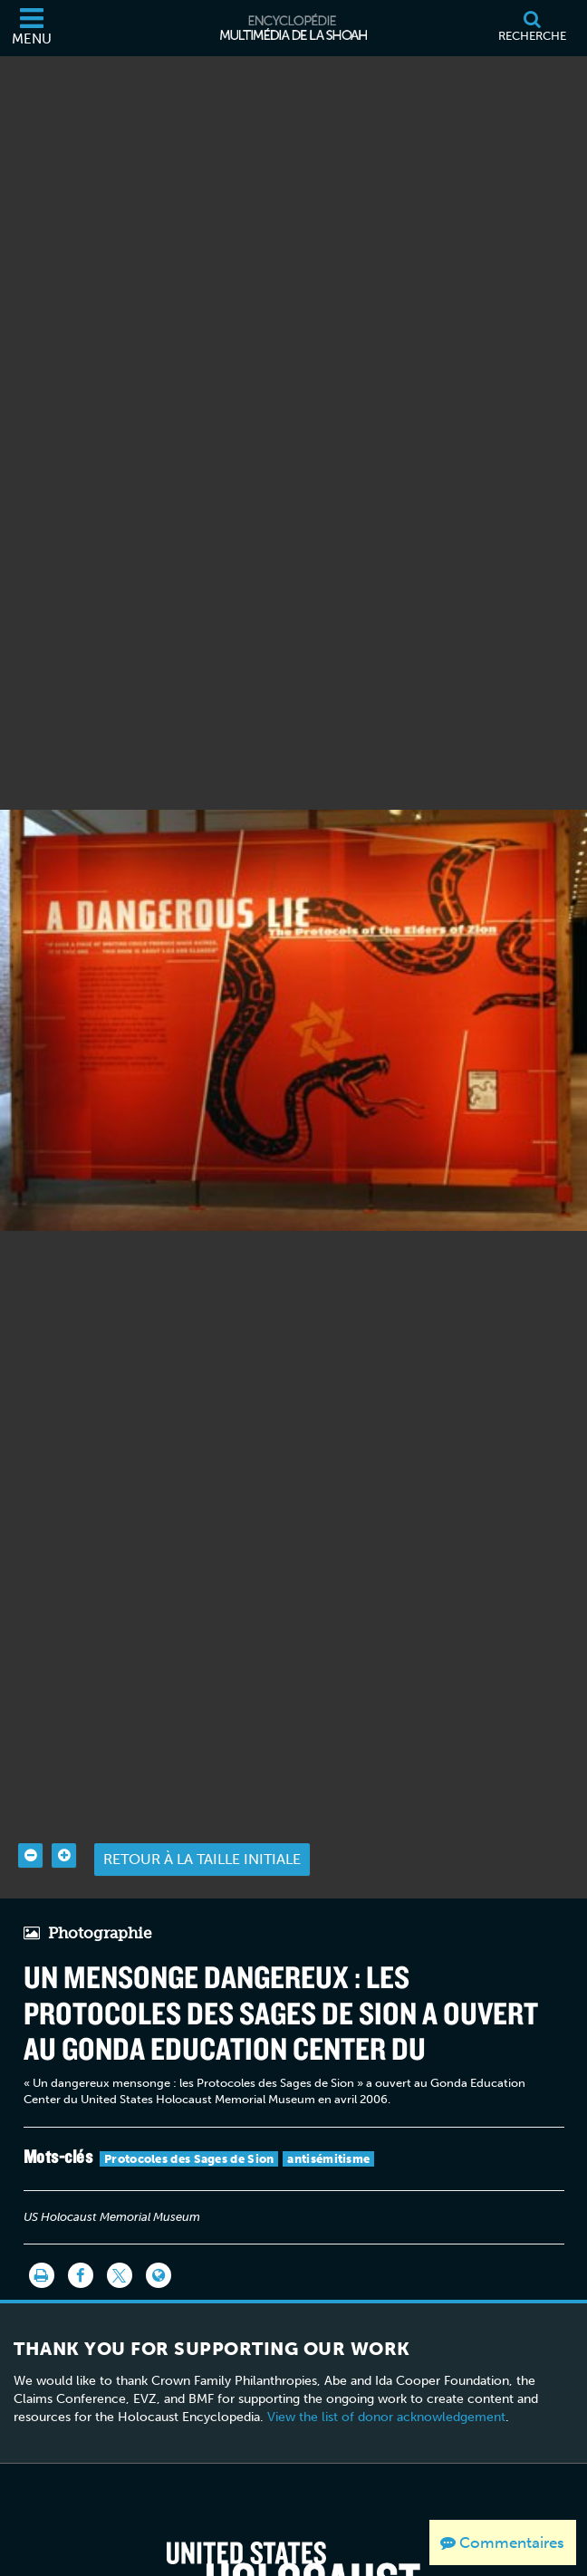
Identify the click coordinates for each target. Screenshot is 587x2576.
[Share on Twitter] (119, 2243)
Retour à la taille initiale (202, 1827)
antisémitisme (328, 2126)
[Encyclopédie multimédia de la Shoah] (293, 28)
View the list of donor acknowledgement (386, 2384)
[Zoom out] (30, 1823)
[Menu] (31, 28)
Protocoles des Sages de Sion (189, 2126)
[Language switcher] (158, 2243)
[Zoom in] (64, 1823)
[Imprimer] (41, 2243)
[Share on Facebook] (80, 2243)
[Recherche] (532, 28)
